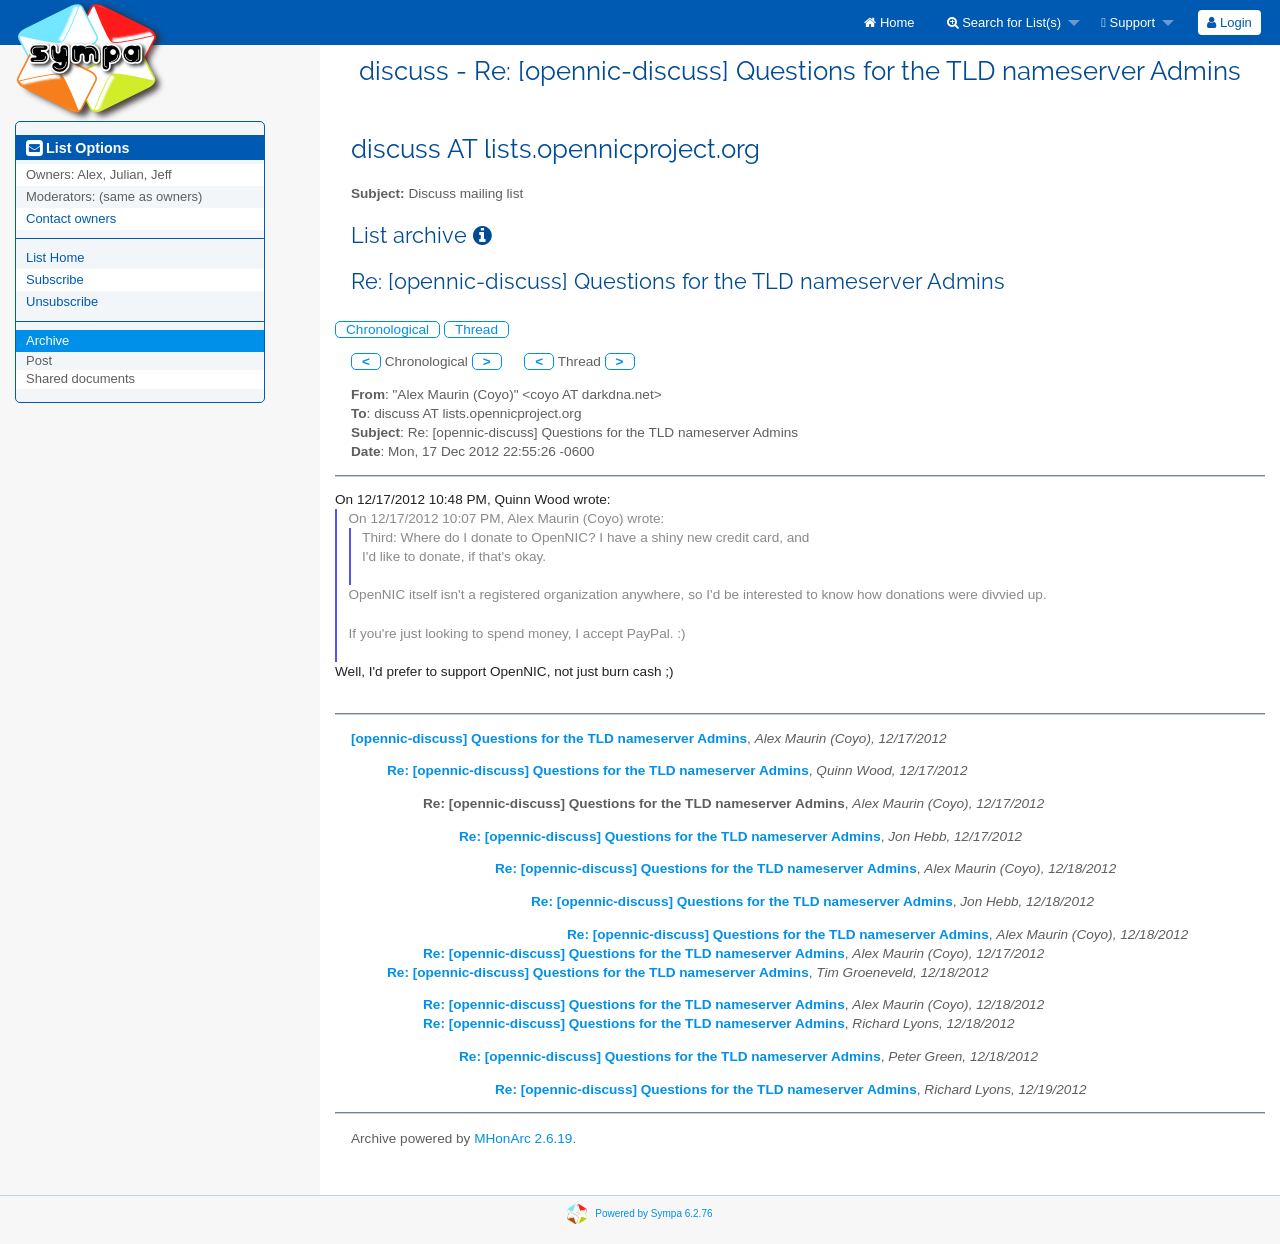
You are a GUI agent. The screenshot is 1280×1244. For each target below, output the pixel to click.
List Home (55, 257)
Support (1128, 22)
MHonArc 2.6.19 (523, 1138)
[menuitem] (889, 22)
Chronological (387, 329)
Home (889, 22)
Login (1229, 22)
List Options (77, 148)
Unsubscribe (62, 301)
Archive (47, 340)
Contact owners (71, 218)
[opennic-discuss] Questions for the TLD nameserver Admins (549, 738)
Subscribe (55, 279)
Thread (476, 329)
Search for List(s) (1004, 22)
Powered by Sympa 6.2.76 (653, 1213)
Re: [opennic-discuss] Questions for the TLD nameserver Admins (598, 770)
